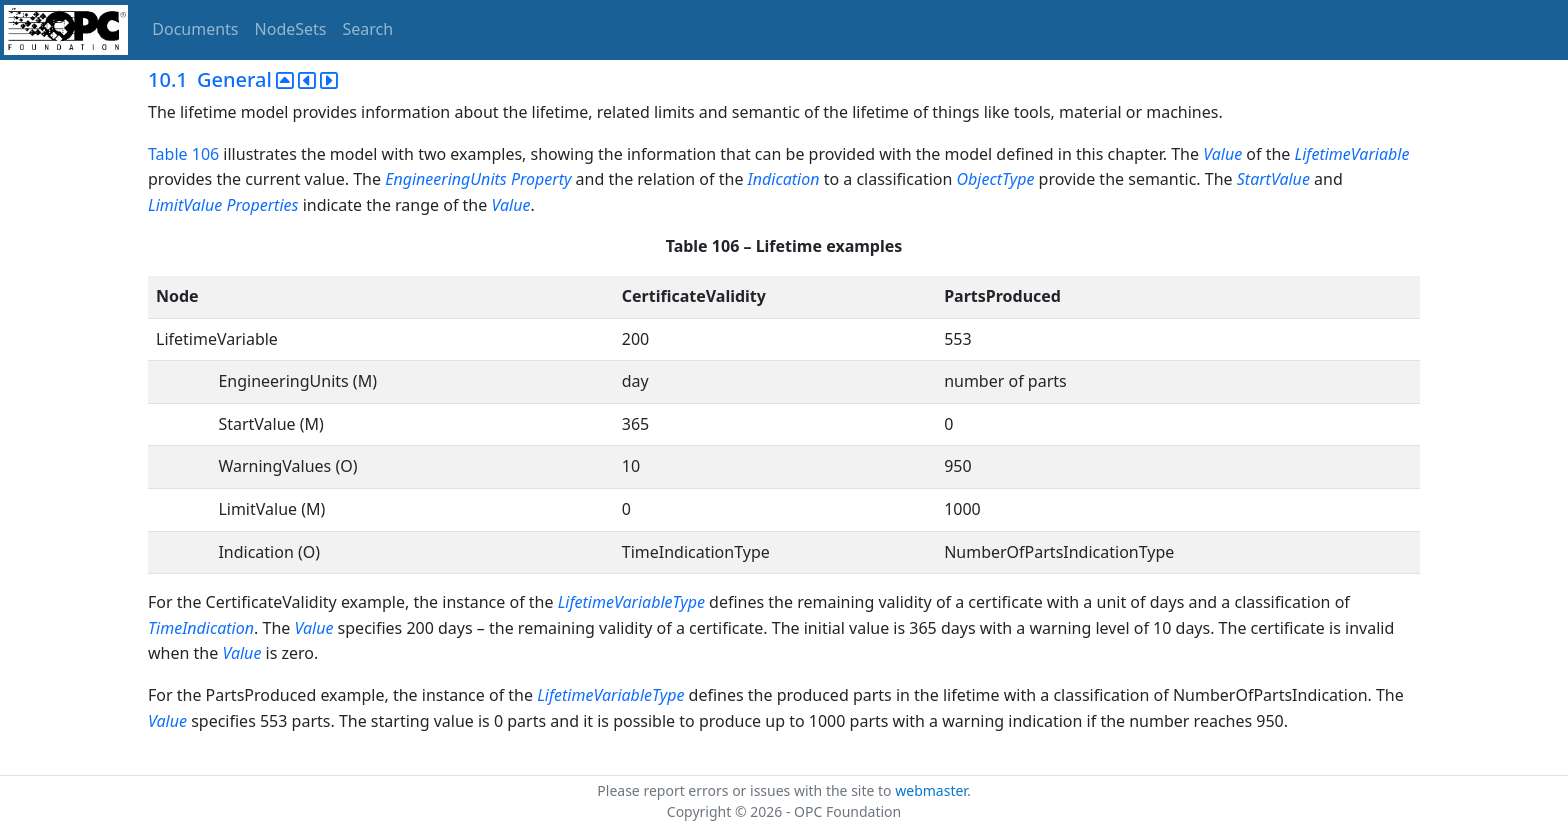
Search (368, 29)
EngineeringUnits (446, 179)
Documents (195, 29)
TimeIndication (201, 628)
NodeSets (291, 29)
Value (1222, 154)
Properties (262, 205)
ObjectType (996, 179)
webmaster (931, 790)
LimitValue (185, 205)
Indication (784, 179)
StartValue (1273, 179)
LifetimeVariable (1352, 154)
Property (541, 179)
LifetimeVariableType (631, 602)
